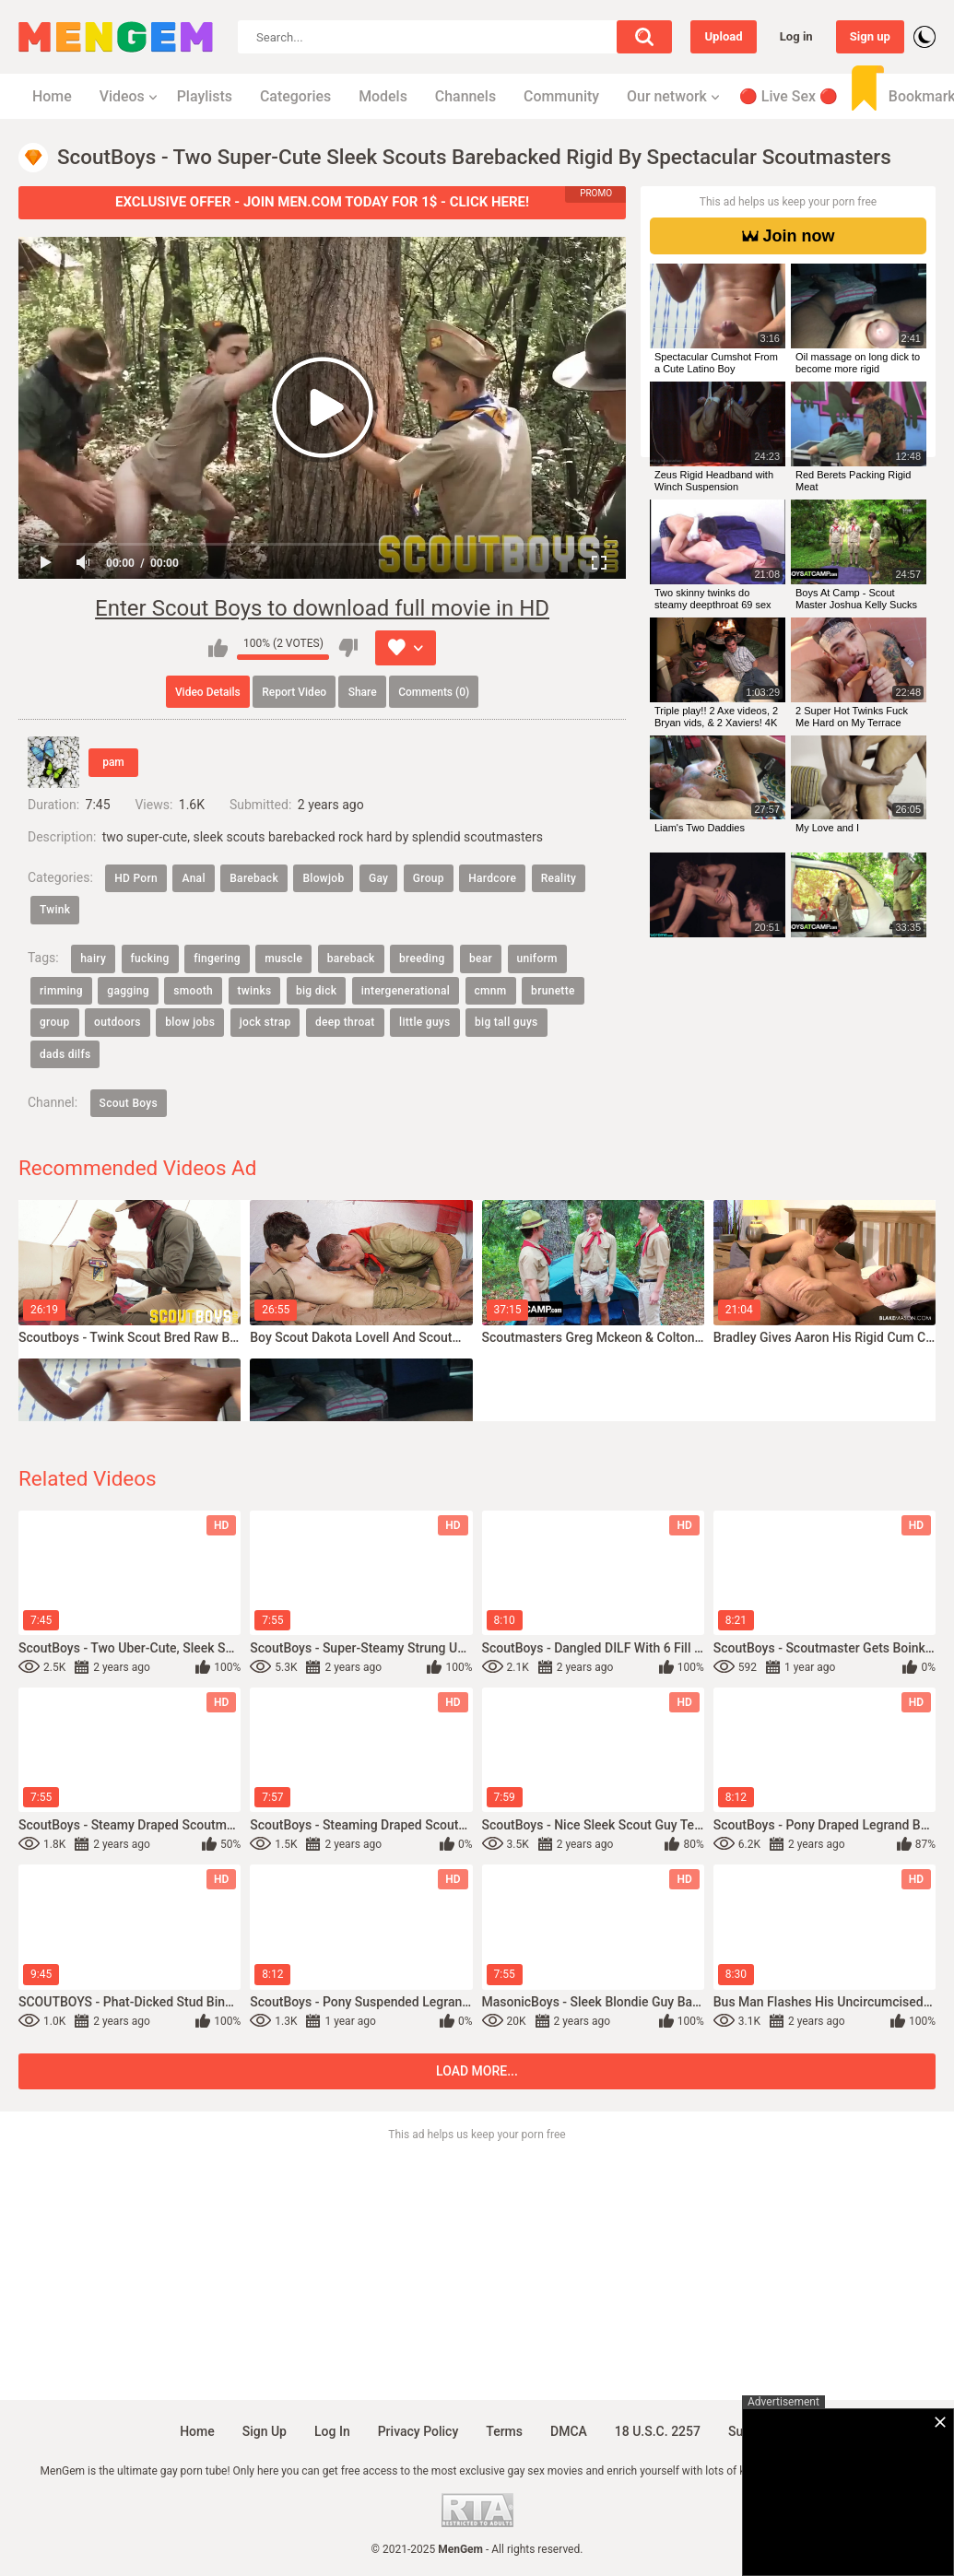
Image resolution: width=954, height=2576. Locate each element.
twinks (255, 990)
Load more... (477, 2071)
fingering (217, 958)
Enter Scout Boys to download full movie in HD (322, 608)
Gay (378, 878)
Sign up (870, 36)
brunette (553, 990)
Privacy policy (418, 2431)
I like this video (218, 648)
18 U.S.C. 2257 (658, 2431)
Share (362, 692)
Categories (295, 96)
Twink (55, 909)
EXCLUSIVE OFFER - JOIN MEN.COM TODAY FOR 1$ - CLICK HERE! (322, 202)
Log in (796, 36)
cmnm (491, 990)
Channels (465, 96)
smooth (193, 990)
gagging (128, 990)
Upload (723, 36)
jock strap (265, 1022)
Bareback (254, 878)
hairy (93, 958)
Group (428, 878)
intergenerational (405, 990)
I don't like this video (348, 648)
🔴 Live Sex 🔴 (788, 96)
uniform (537, 958)
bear (480, 958)
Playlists (204, 96)
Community (561, 96)
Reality (559, 878)
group (55, 1022)
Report (294, 692)
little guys (424, 1022)
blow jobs (190, 1022)
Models (383, 96)
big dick (316, 990)
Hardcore (492, 878)
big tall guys (506, 1022)
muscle (283, 958)
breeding (421, 958)
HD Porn (136, 878)
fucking (150, 958)
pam (113, 762)
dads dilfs (65, 1054)
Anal (193, 878)
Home (52, 96)
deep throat (345, 1022)
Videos (122, 96)
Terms (504, 2431)
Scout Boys (129, 1103)
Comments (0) (433, 692)
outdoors (117, 1022)
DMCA (568, 2431)
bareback (351, 958)
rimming (61, 990)
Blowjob (323, 878)
